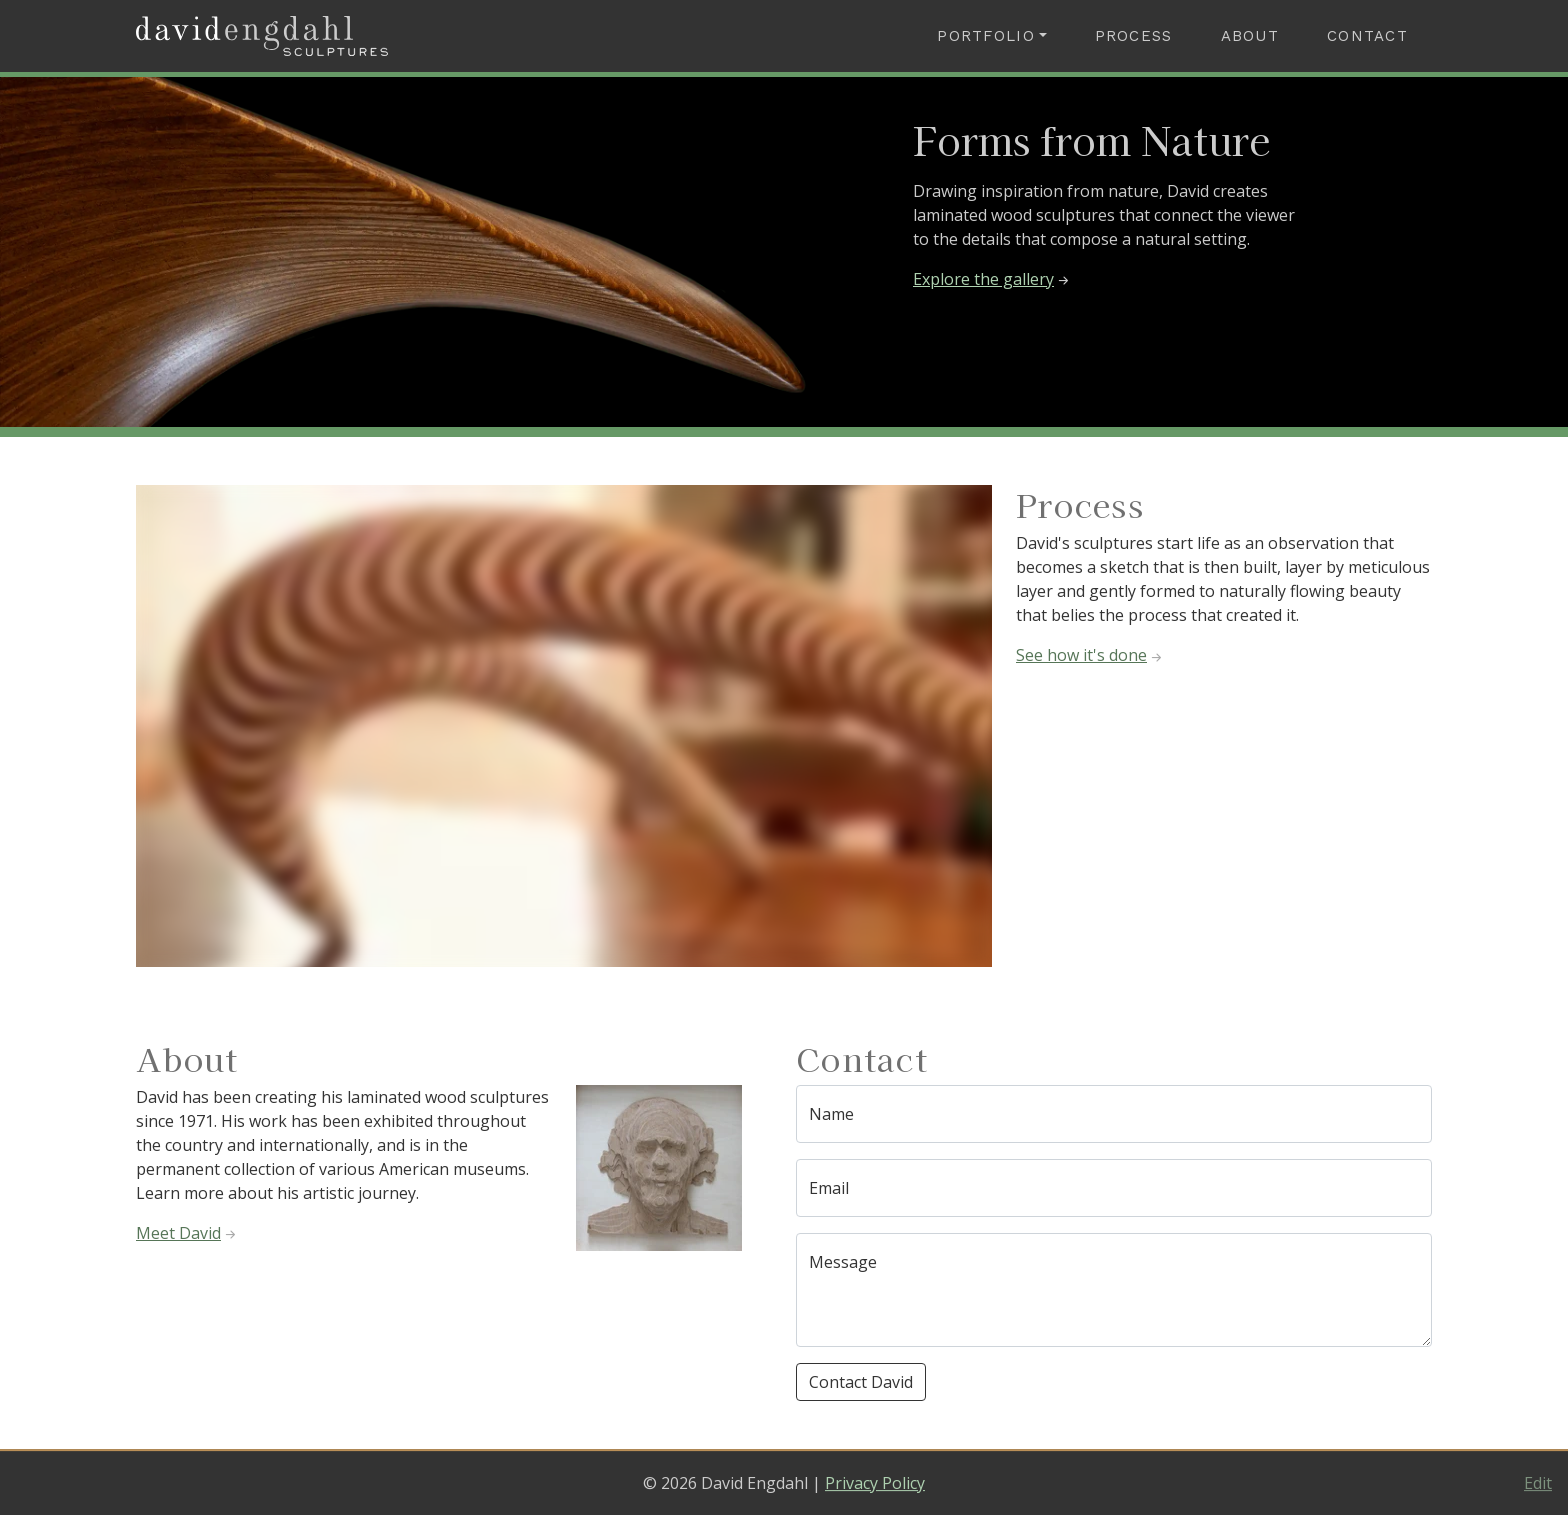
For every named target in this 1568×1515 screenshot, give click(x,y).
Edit (1538, 1483)
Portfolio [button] (986, 36)
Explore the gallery (992, 279)
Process (1134, 36)
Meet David (187, 1233)
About (1250, 36)
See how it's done (1090, 655)
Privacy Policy (875, 1483)
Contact (1367, 36)
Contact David (861, 1382)
